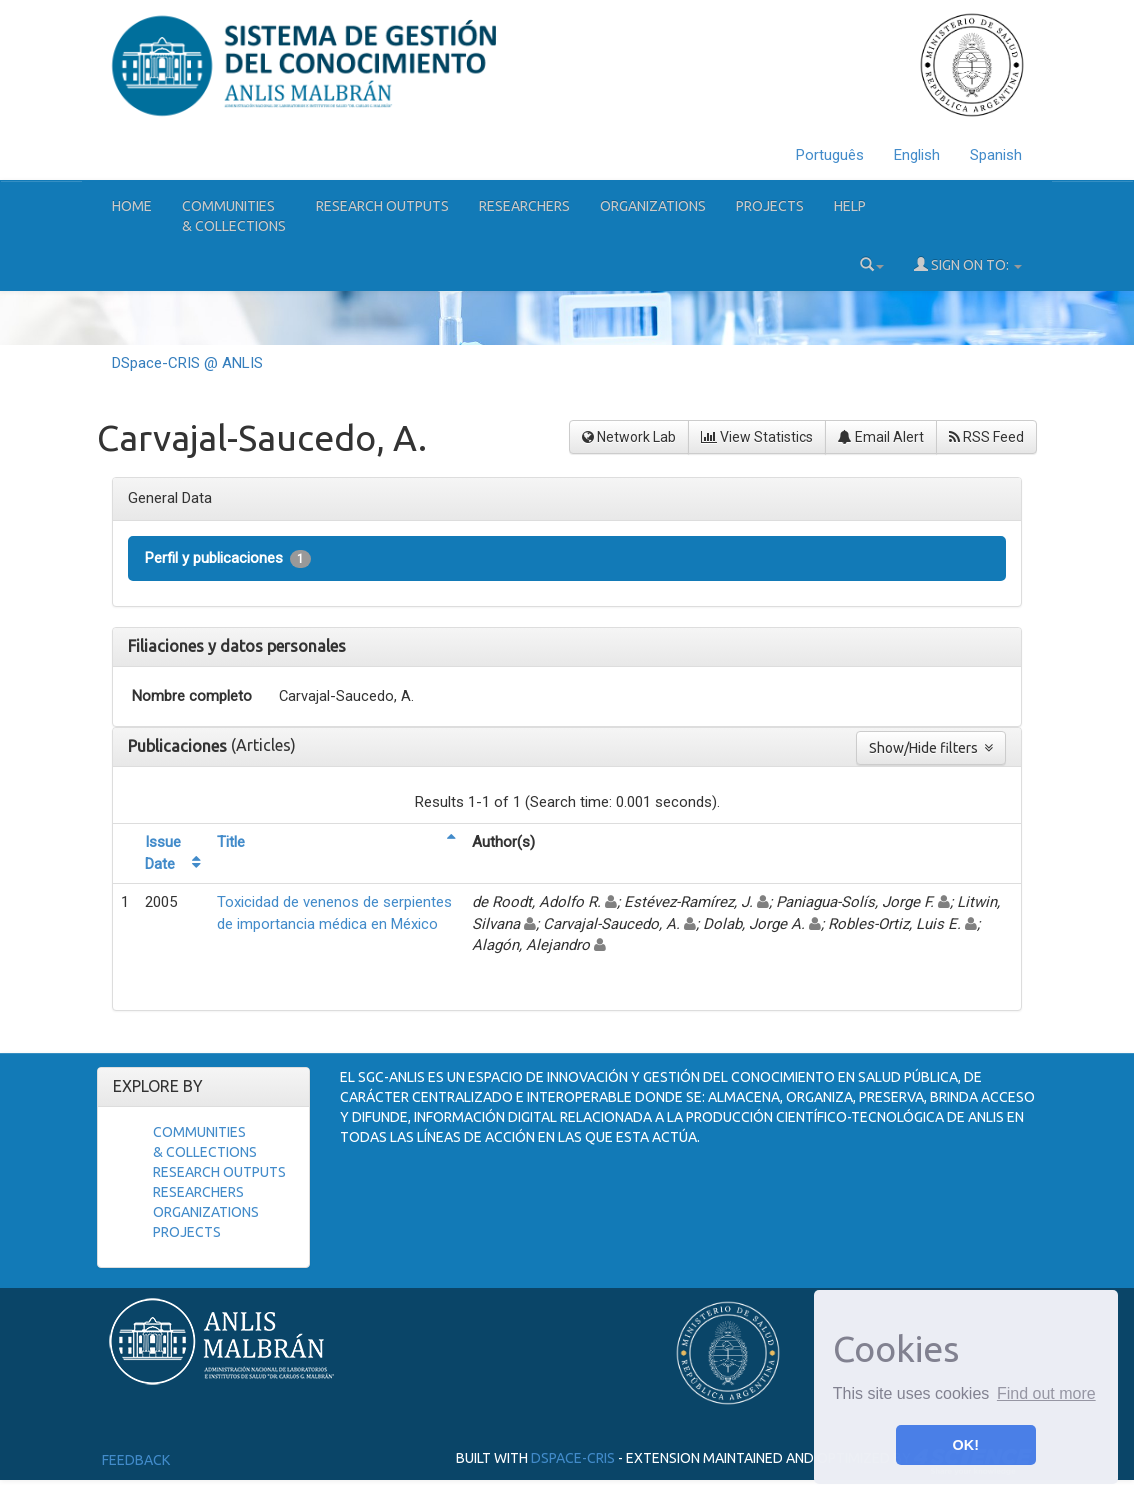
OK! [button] (966, 1445)
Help (850, 206)
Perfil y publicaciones (228, 558)
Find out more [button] (1046, 1393)
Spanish (996, 155)
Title (231, 842)
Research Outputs (382, 206)
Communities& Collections (234, 216)
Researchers (524, 206)
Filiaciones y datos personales (237, 646)
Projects (770, 206)
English (917, 155)
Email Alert (881, 437)
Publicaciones (179, 746)
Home (132, 206)
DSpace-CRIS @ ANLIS (187, 363)
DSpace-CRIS (573, 1458)
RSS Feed (986, 437)
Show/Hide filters (931, 748)
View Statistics (757, 437)
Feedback (136, 1460)
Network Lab (629, 437)
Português (830, 155)
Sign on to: (968, 264)
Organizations (653, 206)
